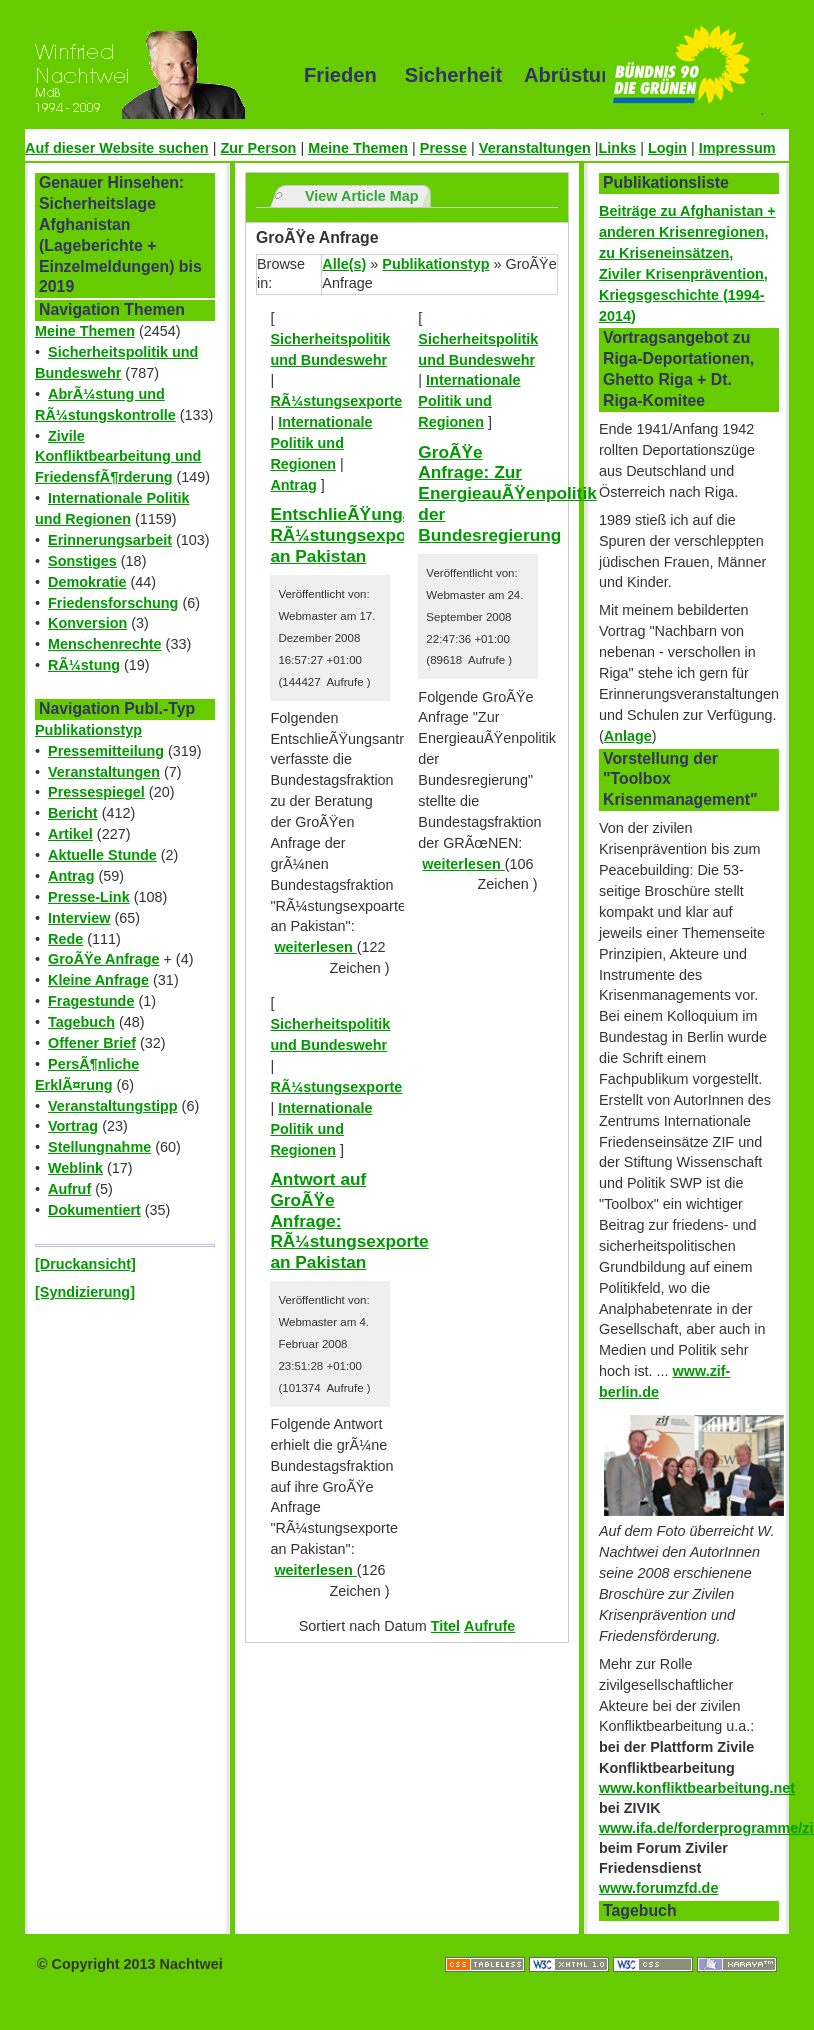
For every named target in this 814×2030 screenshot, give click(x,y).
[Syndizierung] (85, 1292)
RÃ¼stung (84, 665)
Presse (443, 148)
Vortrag (73, 1126)
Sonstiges (82, 561)
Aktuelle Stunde (102, 855)
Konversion (87, 623)
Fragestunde (91, 1001)
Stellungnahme (99, 1147)
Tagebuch (81, 1022)
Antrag (71, 876)
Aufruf (69, 1189)
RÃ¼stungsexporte (336, 401)
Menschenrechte (105, 644)
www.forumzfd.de (658, 1888)
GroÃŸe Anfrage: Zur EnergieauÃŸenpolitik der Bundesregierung (507, 493)
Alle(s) (344, 264)
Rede (65, 939)
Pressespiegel (96, 792)
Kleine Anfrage (98, 980)
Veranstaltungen (535, 148)
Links (618, 148)
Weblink (75, 1168)
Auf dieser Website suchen (117, 148)
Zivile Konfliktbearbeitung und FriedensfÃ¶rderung (118, 457)
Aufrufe (489, 1626)
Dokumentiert (94, 1210)
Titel (445, 1626)
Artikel (70, 834)
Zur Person (258, 148)
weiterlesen (315, 947)
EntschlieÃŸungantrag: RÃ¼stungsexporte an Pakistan (365, 534)
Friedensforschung (113, 603)
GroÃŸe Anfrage (103, 959)
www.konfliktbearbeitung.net (697, 1788)
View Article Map (362, 196)
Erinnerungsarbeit (110, 540)
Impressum (737, 148)
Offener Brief (92, 1043)
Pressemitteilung (106, 751)
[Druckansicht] (85, 1264)
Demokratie (87, 582)
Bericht (73, 813)
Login (667, 148)
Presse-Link (89, 897)
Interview (79, 918)
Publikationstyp (88, 730)
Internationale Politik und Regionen (321, 443)
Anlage (628, 736)
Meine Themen (358, 148)
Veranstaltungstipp (113, 1106)
